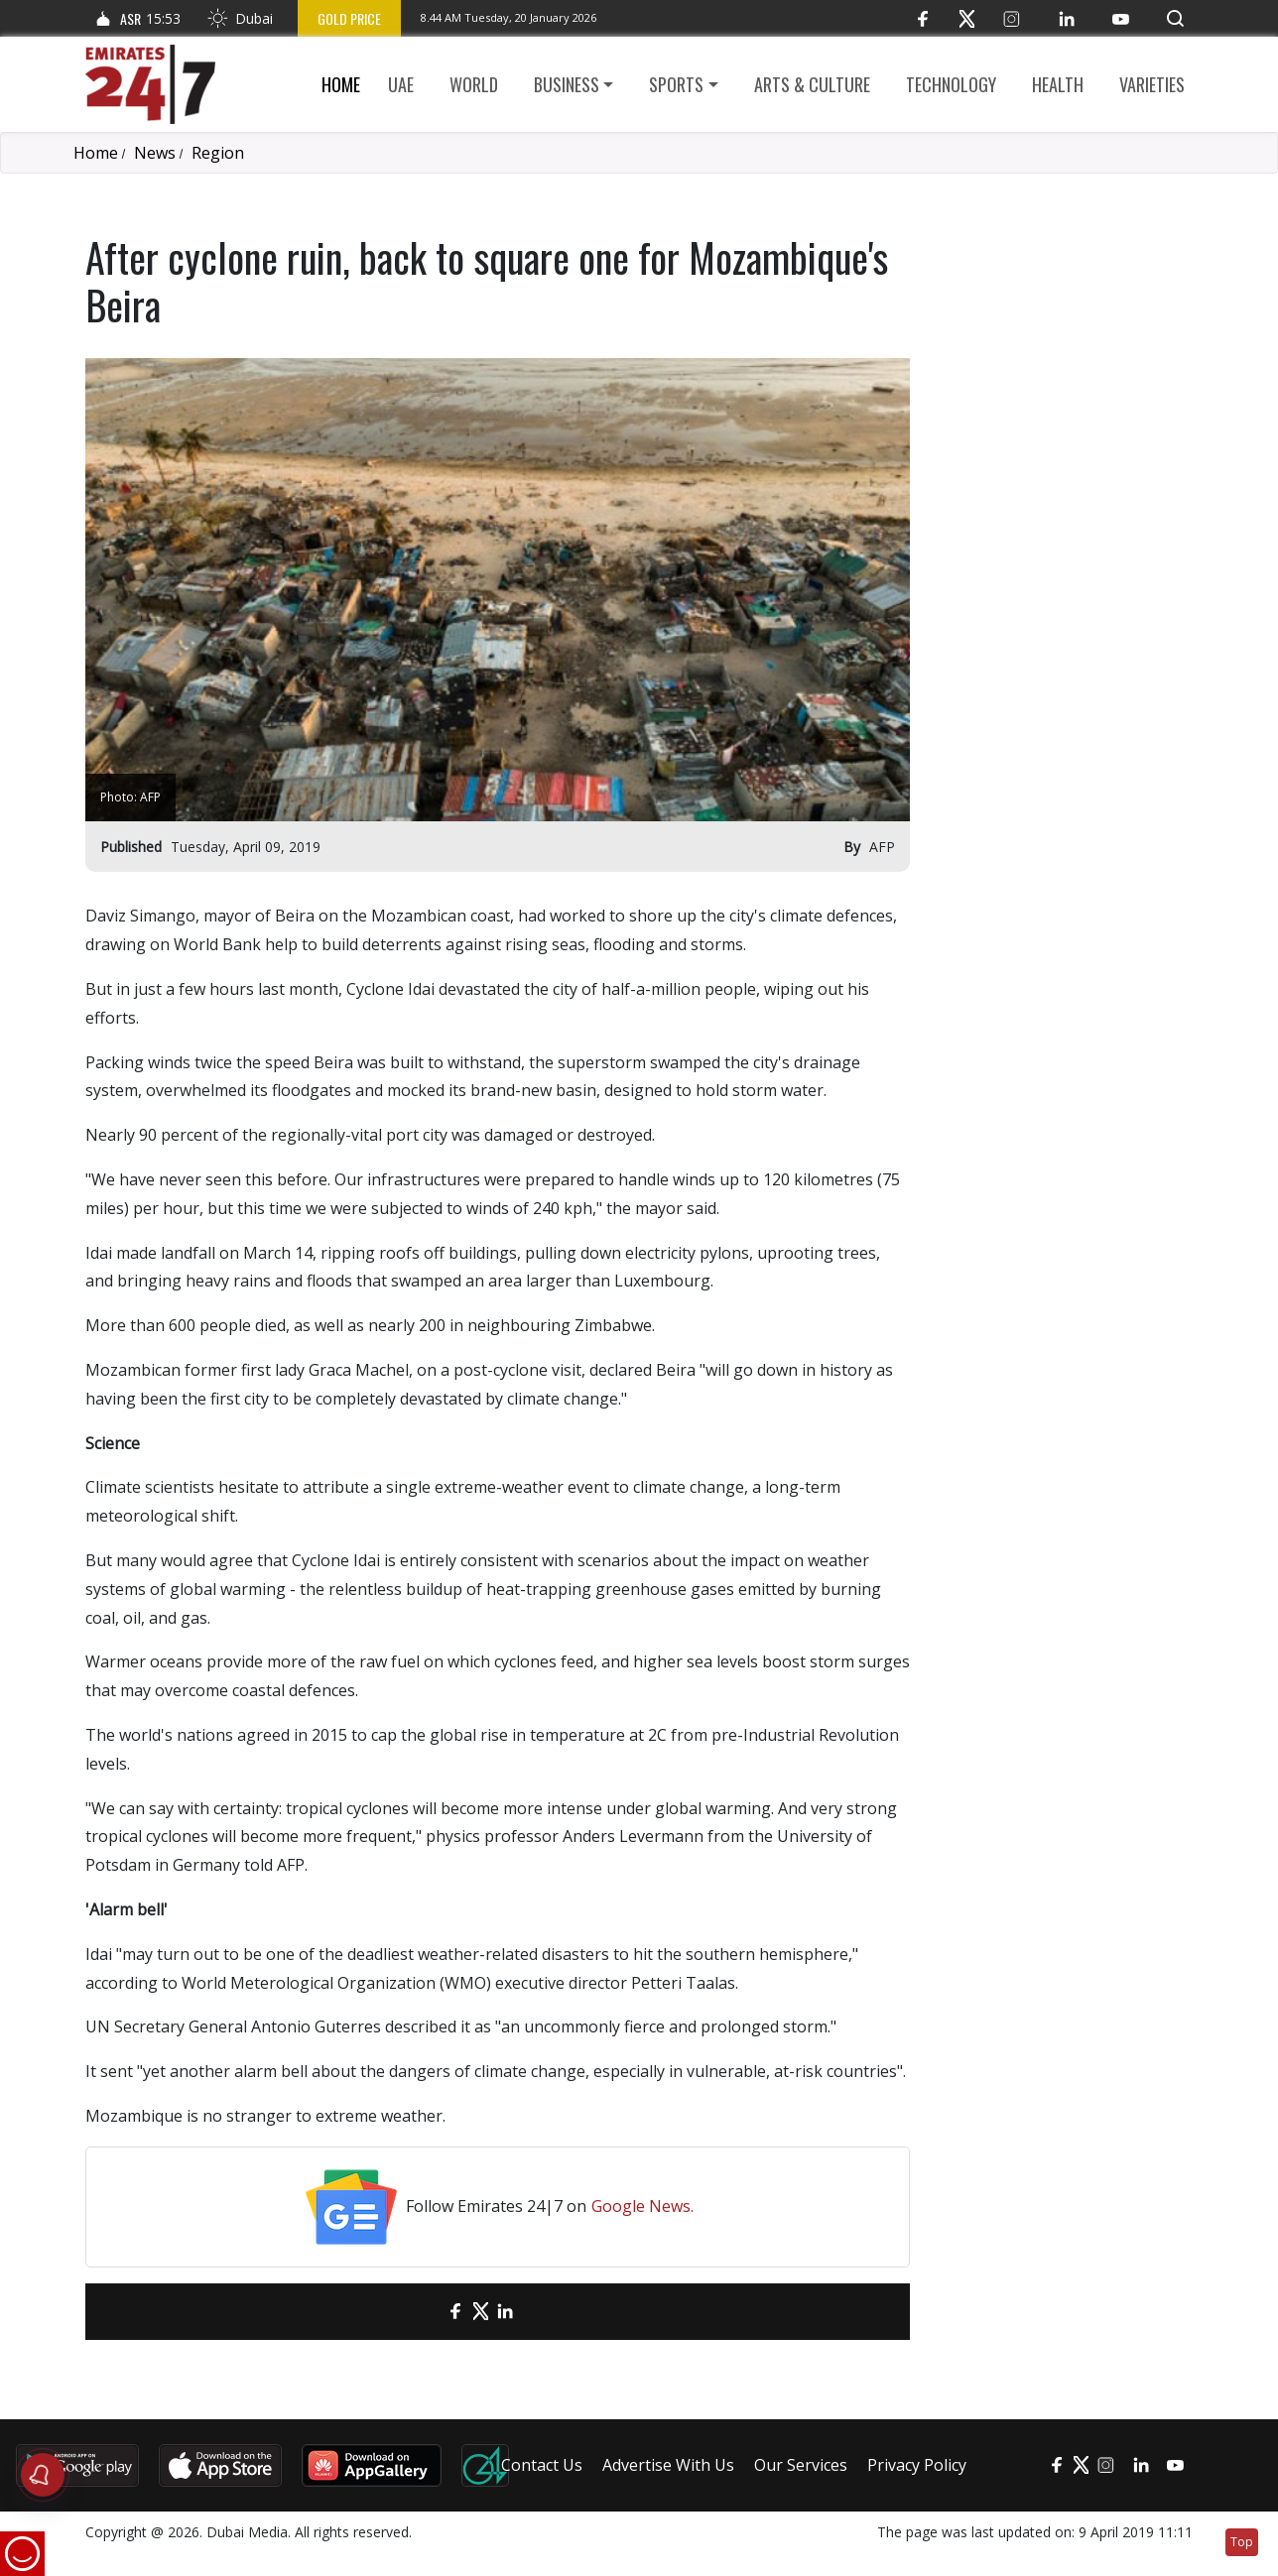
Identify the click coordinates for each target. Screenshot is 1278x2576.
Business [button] (566, 84)
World (473, 84)
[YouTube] (1120, 18)
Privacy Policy (916, 2465)
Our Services (800, 2465)
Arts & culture (812, 84)
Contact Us (541, 2465)
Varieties (1152, 84)
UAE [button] (401, 84)
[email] (421, 2311)
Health (1058, 84)
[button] (1175, 18)
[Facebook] (922, 18)
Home (340, 84)
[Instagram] (1011, 18)
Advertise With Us (668, 2465)
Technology (951, 84)
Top (1241, 2541)
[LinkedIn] (1066, 18)
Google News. (642, 2206)
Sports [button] (676, 84)
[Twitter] (966, 18)
